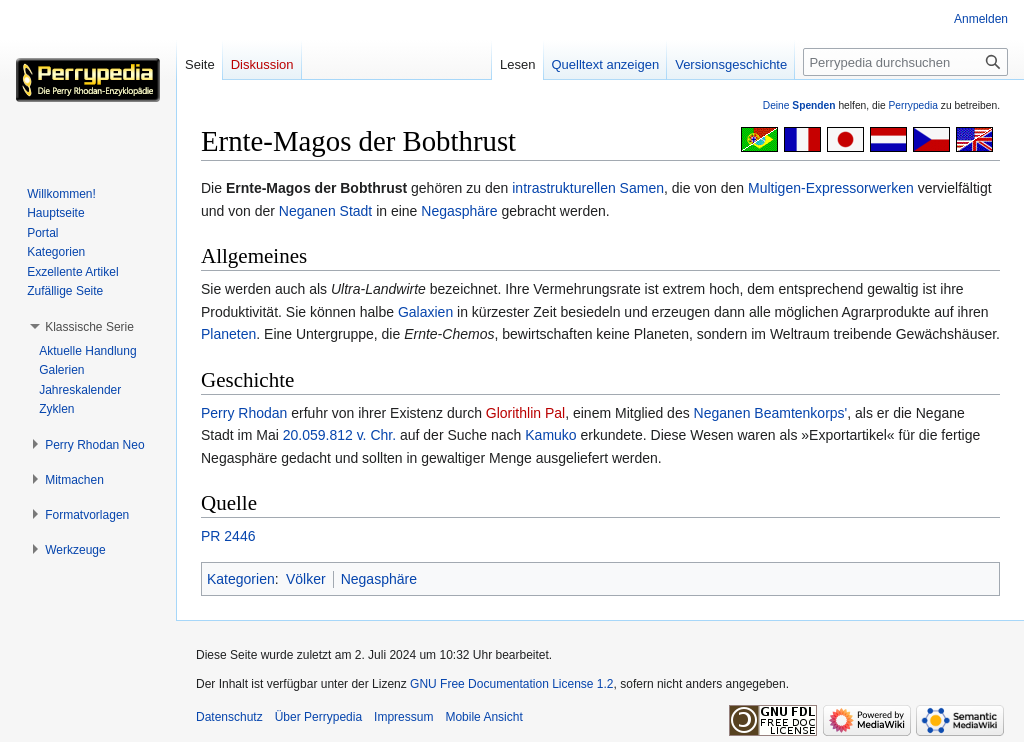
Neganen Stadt (325, 211)
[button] (89, 327)
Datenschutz (229, 717)
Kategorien (241, 579)
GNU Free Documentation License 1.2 (511, 684)
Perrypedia (913, 105)
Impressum (403, 717)
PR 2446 (228, 536)
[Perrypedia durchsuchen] (905, 62)
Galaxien (425, 312)
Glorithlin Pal (525, 413)
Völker (306, 579)
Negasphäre (459, 211)
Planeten (228, 334)
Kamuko (550, 435)
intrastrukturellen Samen (588, 188)
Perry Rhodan (244, 413)
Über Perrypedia (318, 717)
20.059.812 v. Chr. (339, 435)
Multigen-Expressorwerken (831, 188)
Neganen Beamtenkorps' (771, 413)
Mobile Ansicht (483, 717)
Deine (799, 105)
